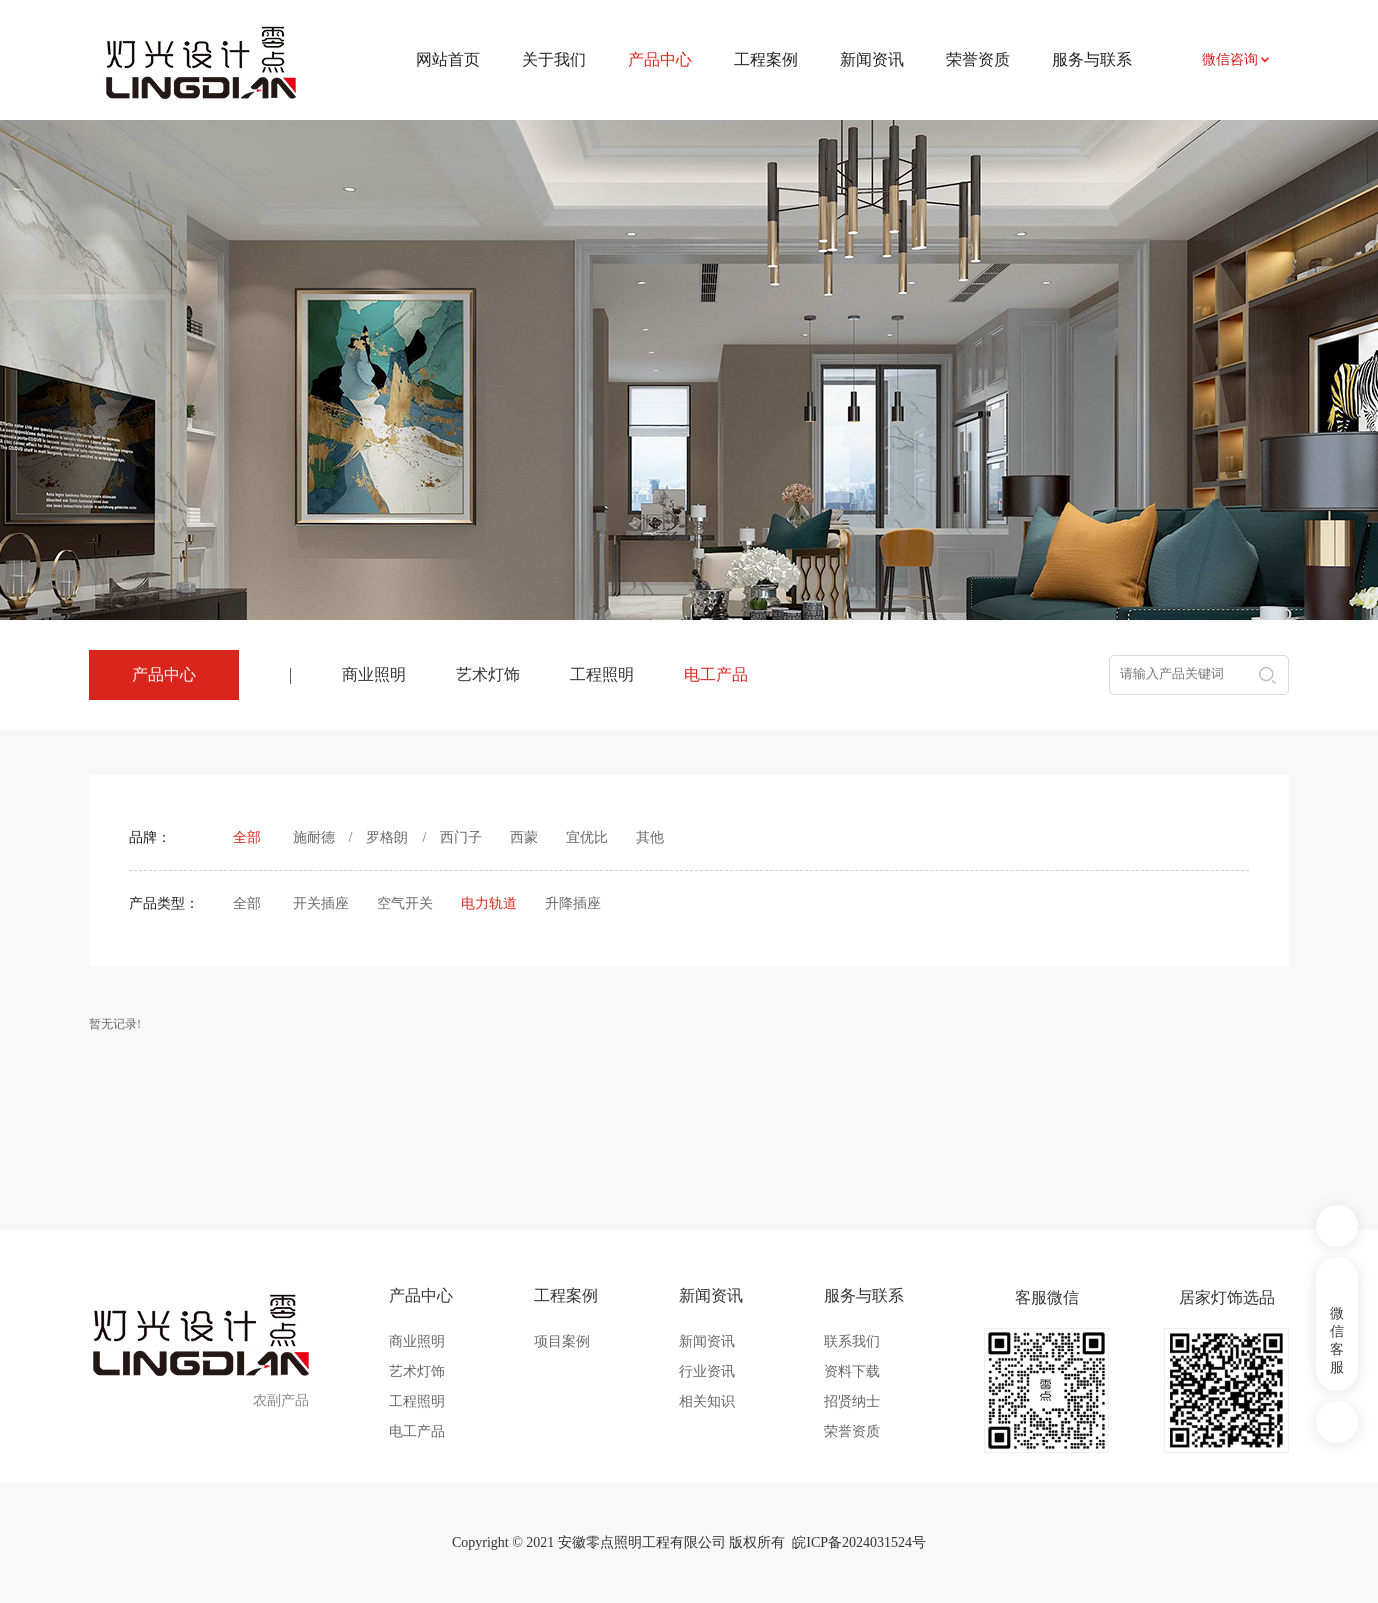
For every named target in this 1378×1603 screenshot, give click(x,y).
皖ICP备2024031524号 (859, 1542)
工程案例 (766, 59)
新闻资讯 (872, 59)
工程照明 (602, 674)
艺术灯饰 (488, 674)
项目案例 (562, 1341)
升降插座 (573, 903)
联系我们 (852, 1341)
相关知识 (707, 1401)
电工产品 (716, 674)
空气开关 (405, 903)
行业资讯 (707, 1371)
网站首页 (448, 59)
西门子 (461, 837)
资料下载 (852, 1371)
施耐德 (314, 837)
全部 (247, 837)
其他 (650, 837)
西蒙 (524, 837)
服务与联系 (1092, 59)
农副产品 (281, 1400)
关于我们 (554, 59)
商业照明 (374, 674)
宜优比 (587, 837)
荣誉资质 (978, 59)
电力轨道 (489, 903)
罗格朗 (387, 837)
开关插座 (321, 903)
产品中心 (421, 1295)
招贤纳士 (852, 1401)
